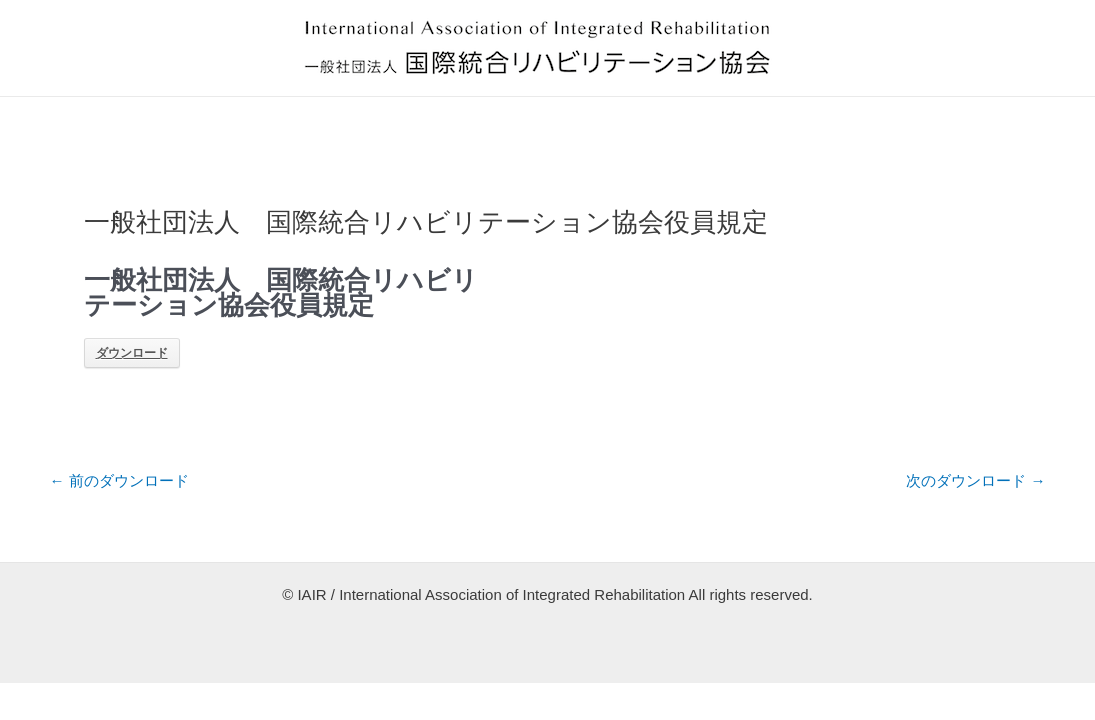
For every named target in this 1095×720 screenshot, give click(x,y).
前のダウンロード (119, 480)
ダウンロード (132, 353)
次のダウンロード (975, 480)
